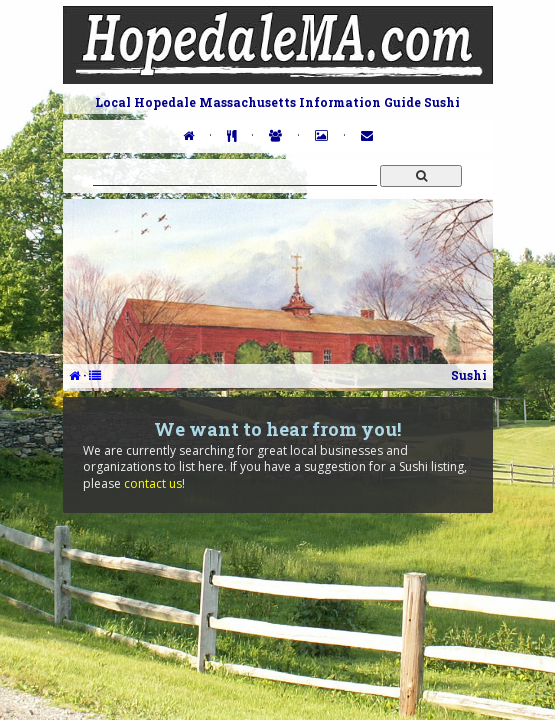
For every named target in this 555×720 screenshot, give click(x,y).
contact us (153, 483)
